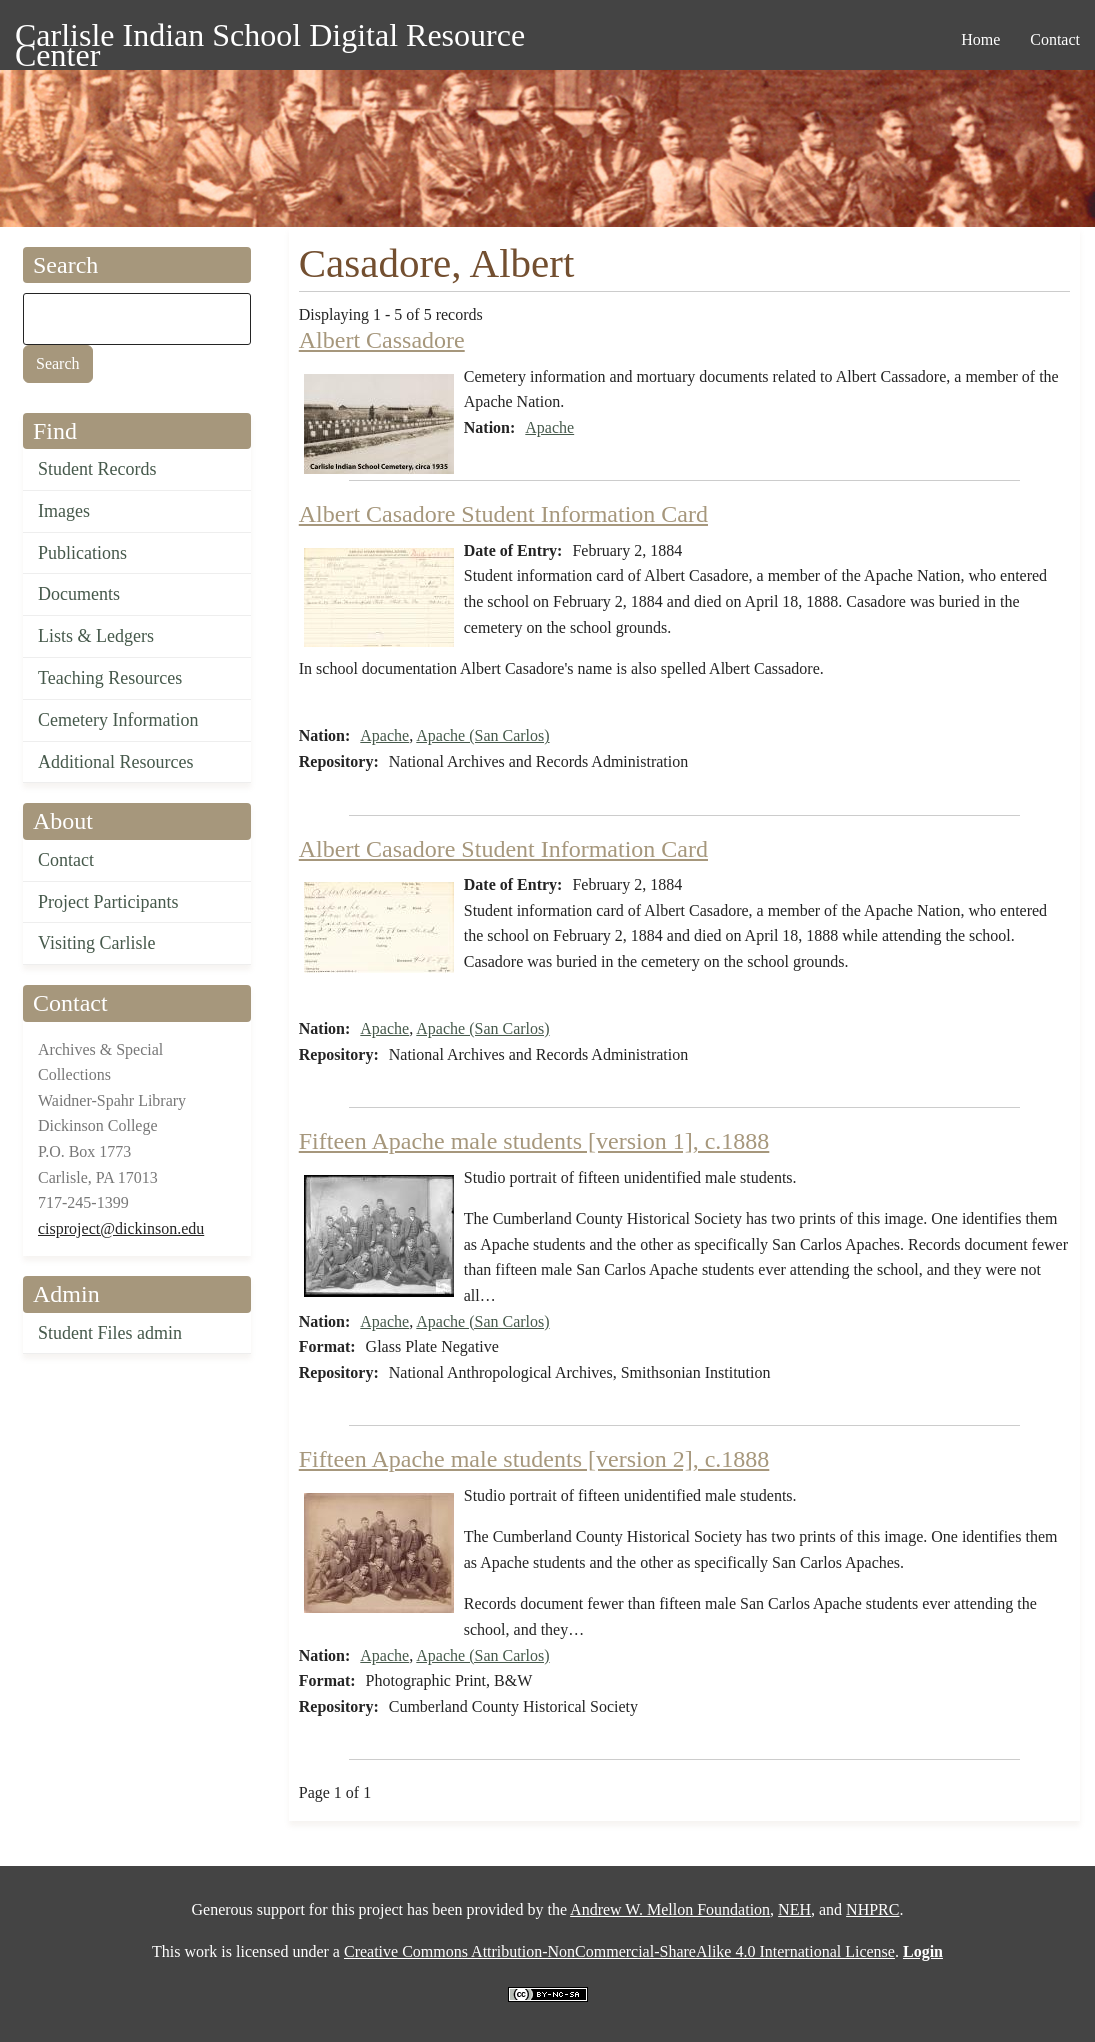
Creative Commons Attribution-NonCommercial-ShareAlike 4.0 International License (619, 1951)
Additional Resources (115, 762)
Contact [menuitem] (1055, 39)
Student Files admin (110, 1333)
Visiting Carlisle (96, 943)
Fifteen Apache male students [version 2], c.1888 (534, 1459)
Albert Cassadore (382, 340)
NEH (794, 1909)
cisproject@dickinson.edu (121, 1228)
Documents (79, 594)
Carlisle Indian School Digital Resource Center (270, 38)
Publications (82, 553)
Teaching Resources (110, 678)
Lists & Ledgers (96, 636)
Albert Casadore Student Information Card (503, 514)
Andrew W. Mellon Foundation (670, 1909)
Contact (66, 860)
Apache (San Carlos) (482, 735)
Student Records (97, 469)
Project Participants (108, 902)
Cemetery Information (118, 720)
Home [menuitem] (980, 39)
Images (64, 511)
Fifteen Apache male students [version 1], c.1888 (534, 1141)
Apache (549, 427)
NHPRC (872, 1909)
